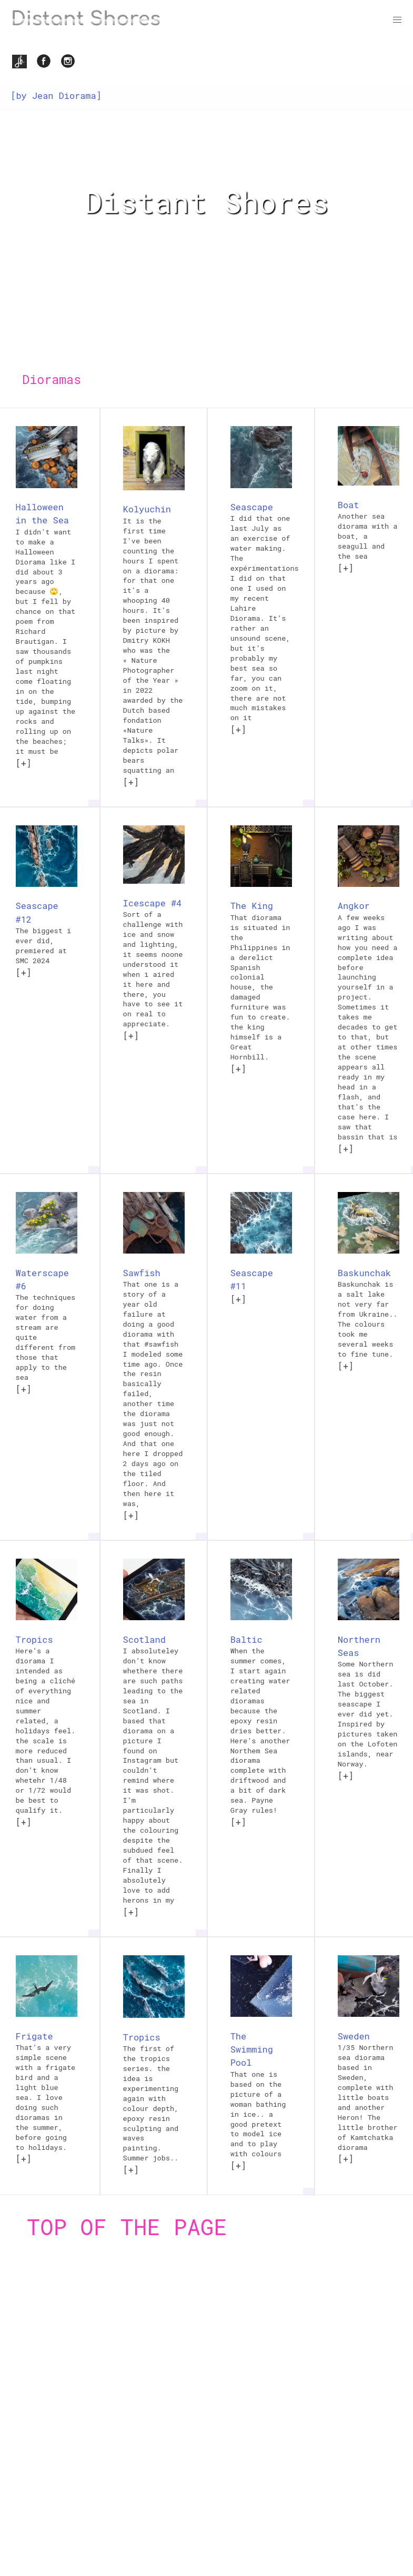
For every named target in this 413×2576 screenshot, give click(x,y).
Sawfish (141, 1273)
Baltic (246, 1639)
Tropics (34, 1639)
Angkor (354, 906)
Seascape (251, 507)
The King (251, 906)
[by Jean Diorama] (56, 95)
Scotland (144, 1639)
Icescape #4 (152, 903)
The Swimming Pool (251, 2049)
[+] (24, 763)
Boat (348, 505)
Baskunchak (364, 1273)
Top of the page (127, 2226)
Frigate (34, 2036)
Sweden (354, 2036)
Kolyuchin (147, 509)
